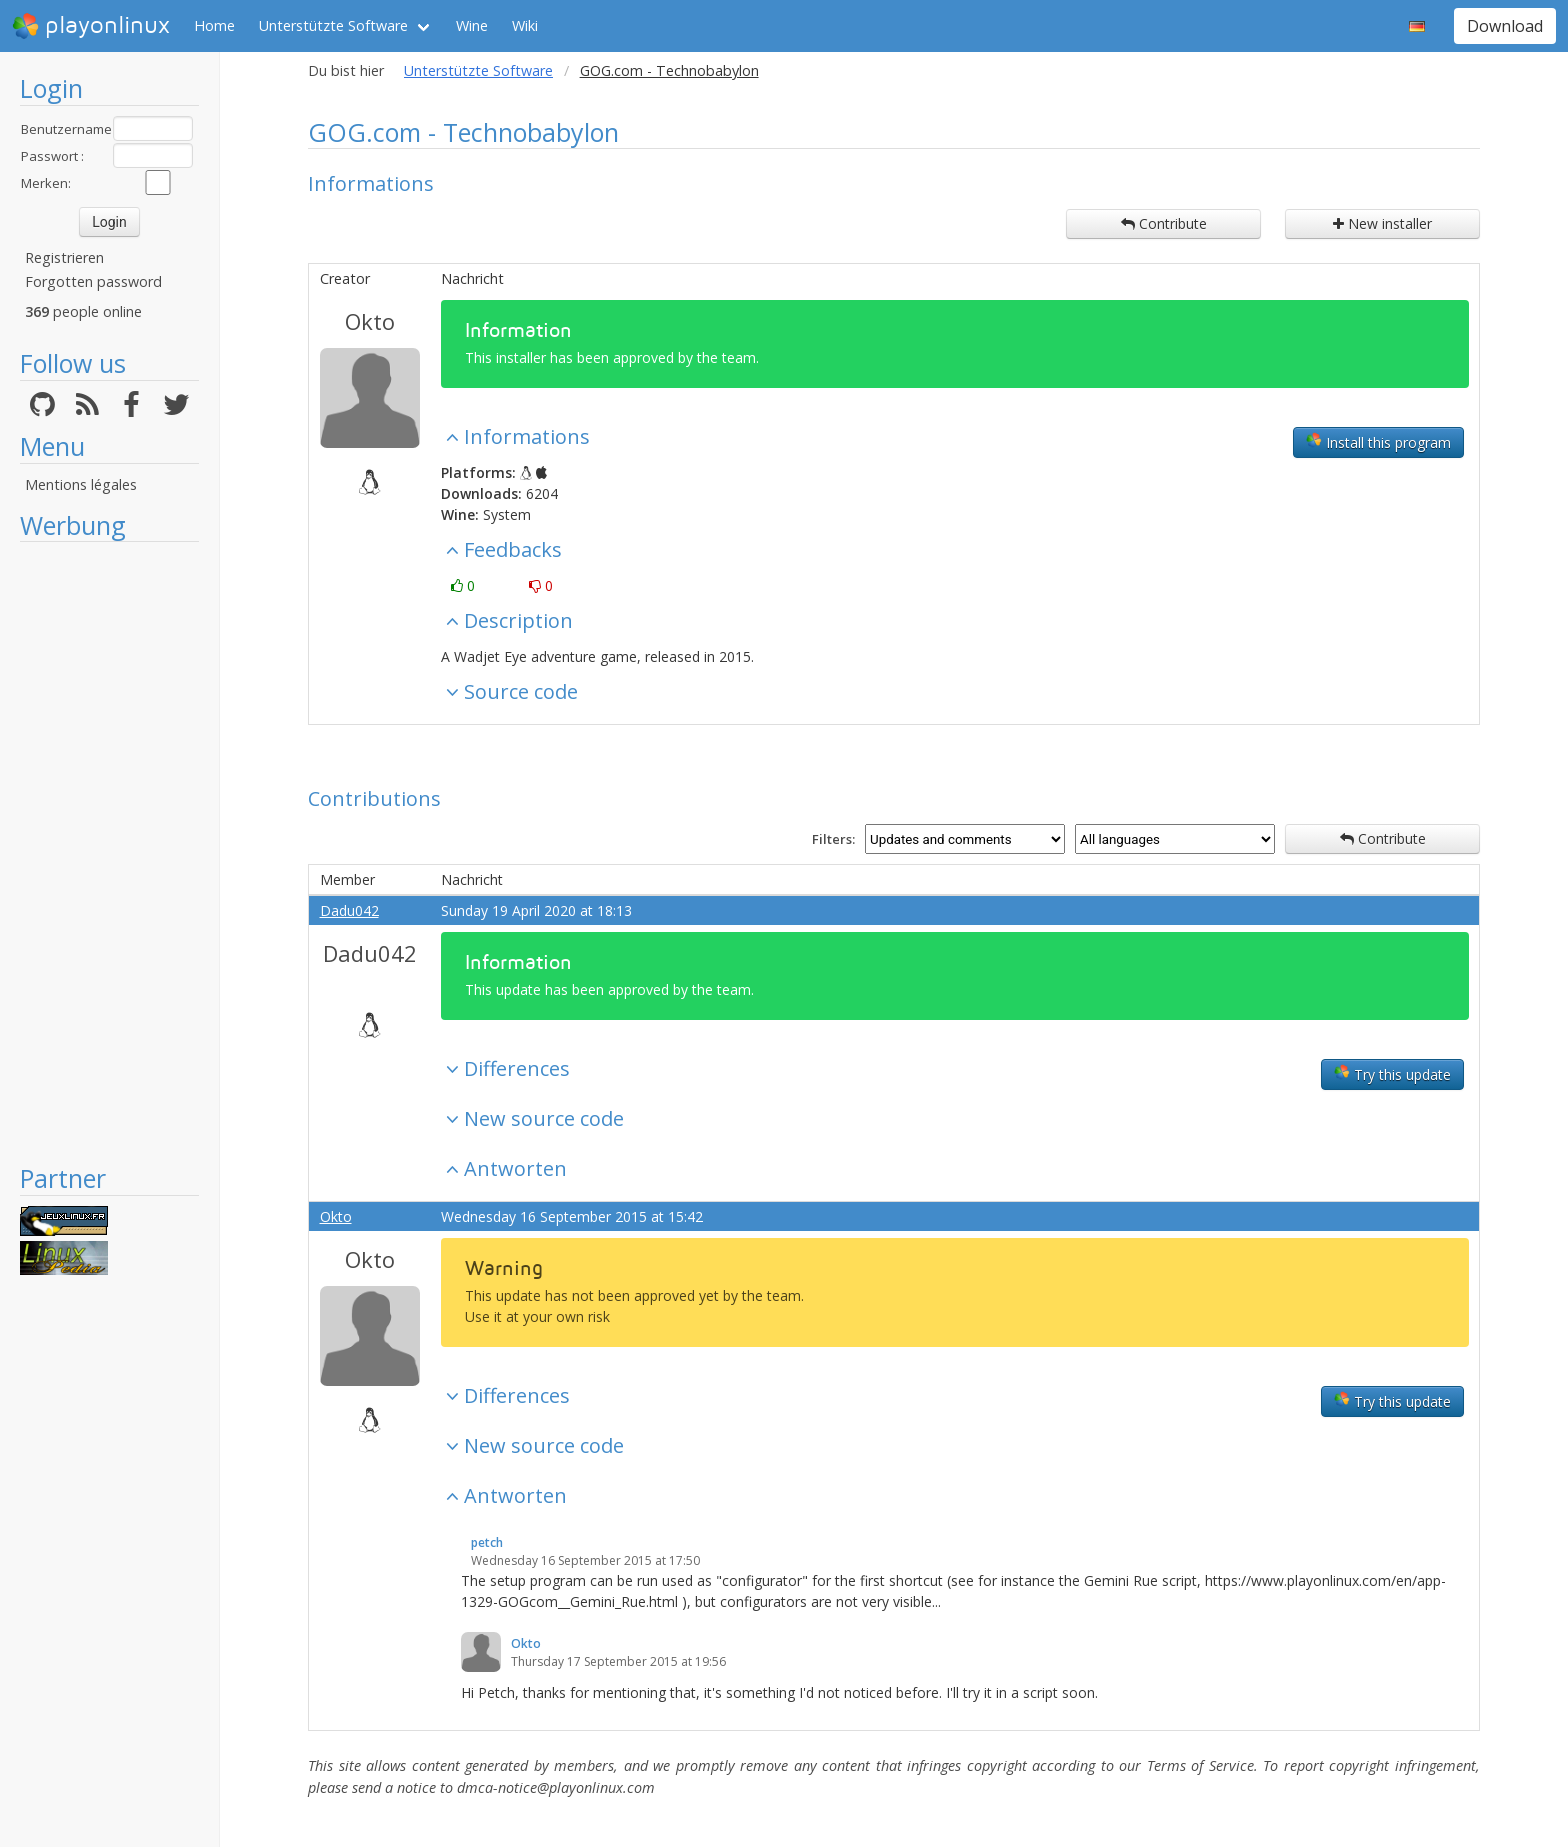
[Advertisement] (109, 852)
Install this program (1378, 442)
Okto (370, 321)
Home (214, 25)
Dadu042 (349, 910)
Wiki (525, 25)
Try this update (1392, 1074)
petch (487, 1542)
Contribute (1164, 223)
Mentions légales (81, 484)
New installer (1382, 223)
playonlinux (91, 26)
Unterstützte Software (333, 25)
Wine (472, 25)
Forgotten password (93, 281)
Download (1505, 26)
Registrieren (64, 257)
